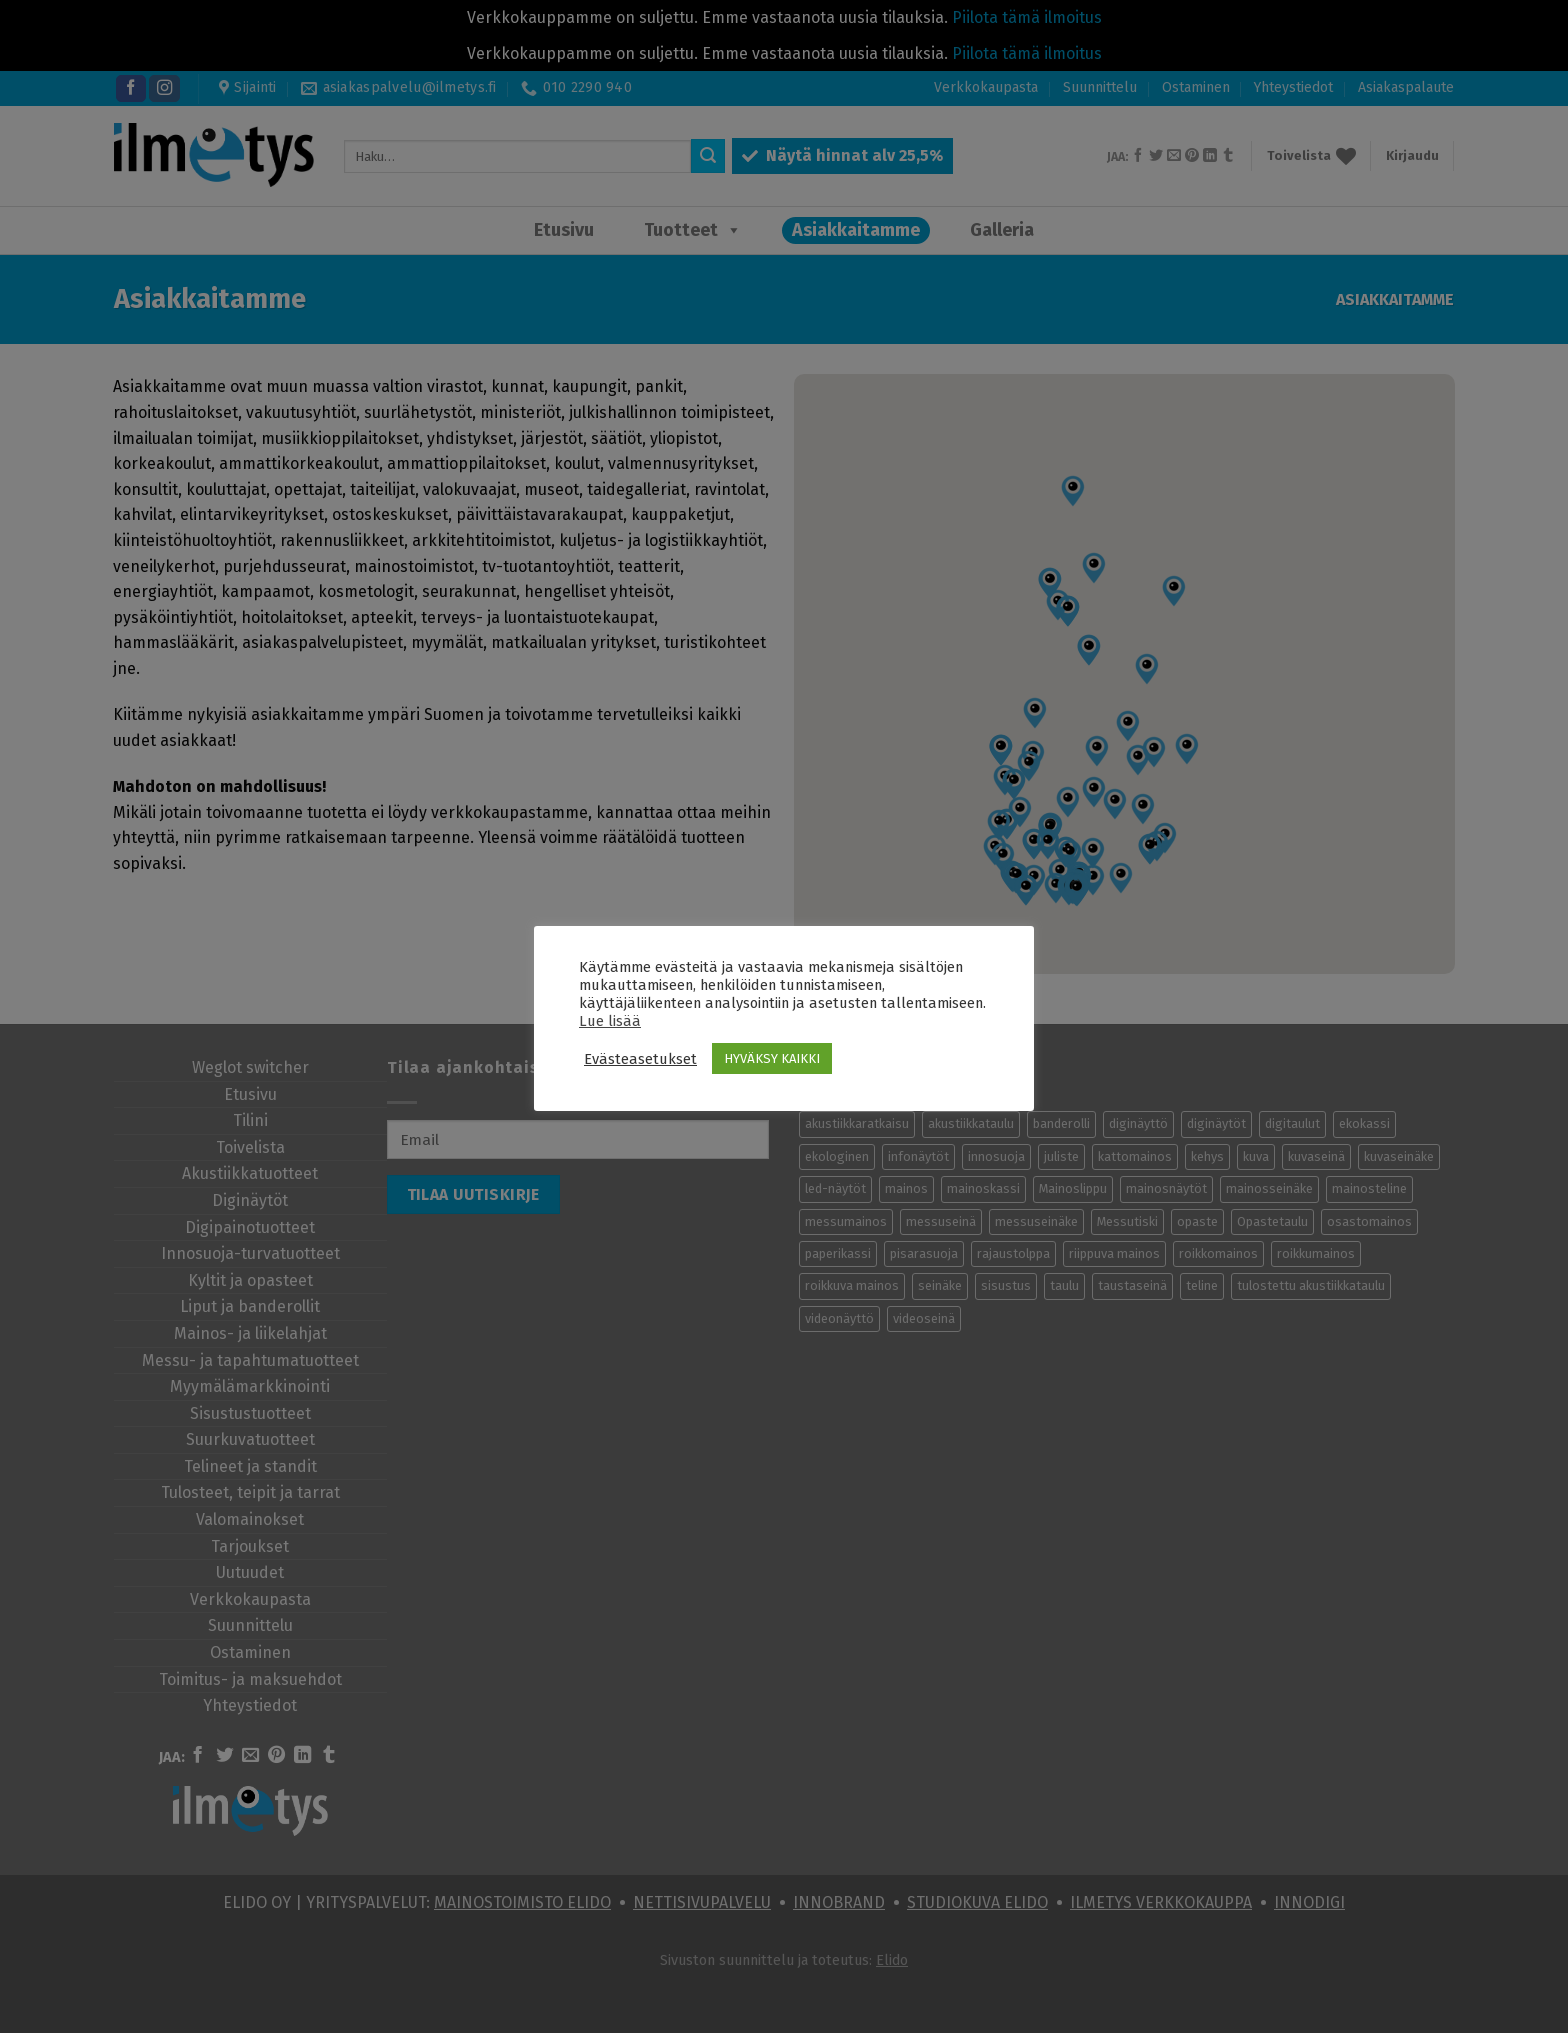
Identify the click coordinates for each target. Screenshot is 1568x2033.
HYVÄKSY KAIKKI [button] (772, 1058)
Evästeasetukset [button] (640, 1059)
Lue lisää (610, 1021)
